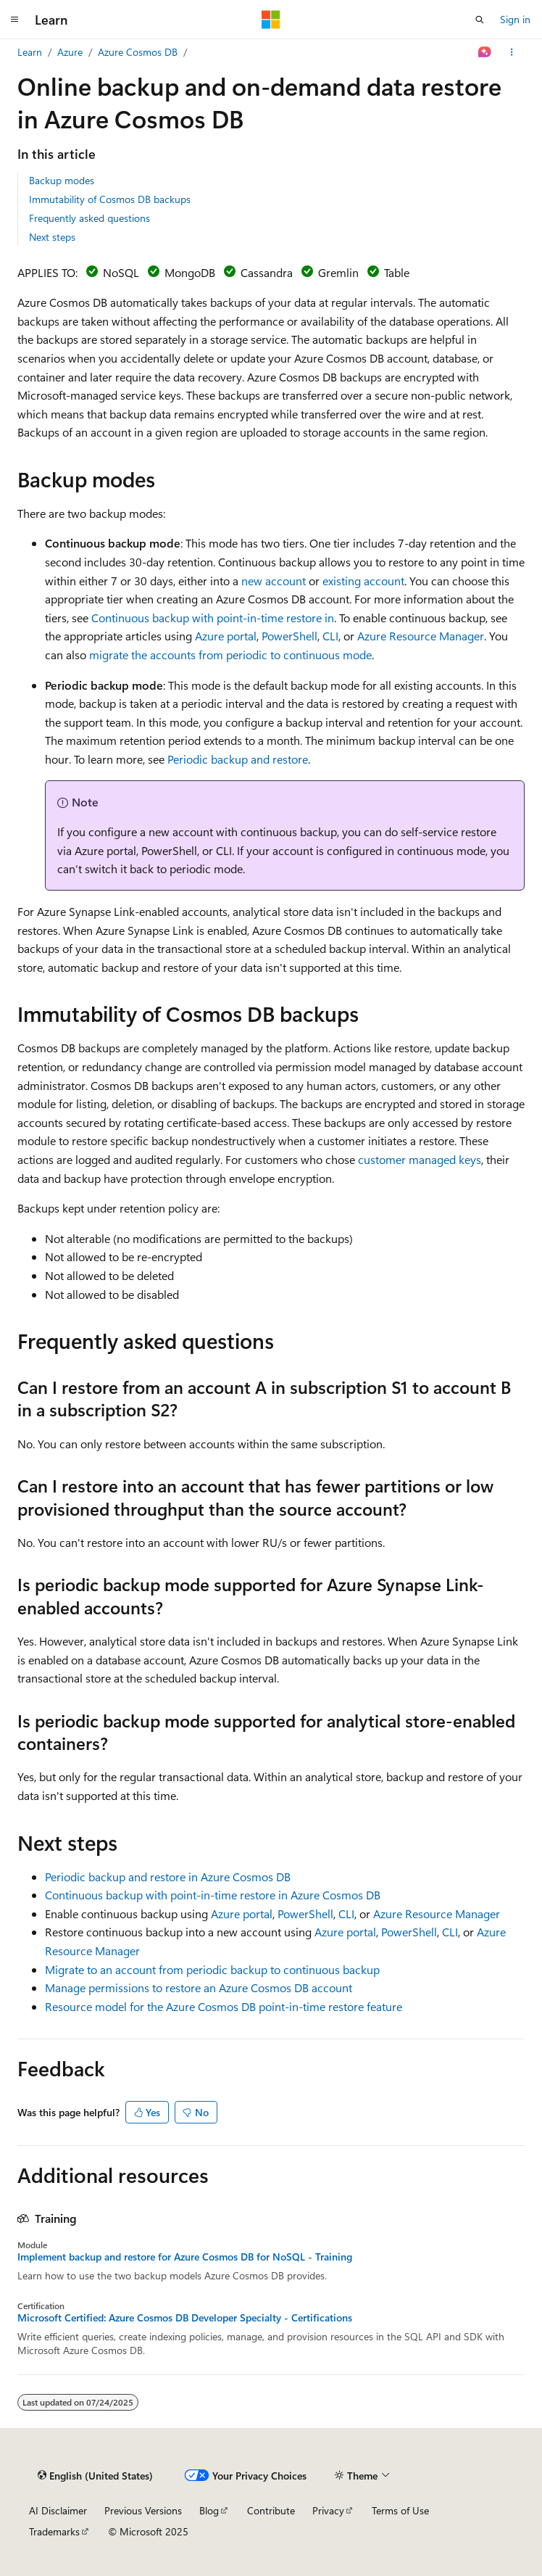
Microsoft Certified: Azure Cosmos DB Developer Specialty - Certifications (184, 2317)
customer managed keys (419, 1159)
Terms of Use (400, 2510)
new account (273, 580)
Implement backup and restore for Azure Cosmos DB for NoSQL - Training (184, 2256)
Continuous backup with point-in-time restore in (212, 617)
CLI (330, 635)
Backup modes (61, 180)
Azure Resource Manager (420, 635)
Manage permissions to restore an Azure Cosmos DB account (198, 1987)
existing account (363, 580)
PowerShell (289, 635)
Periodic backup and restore (237, 759)
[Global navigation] (14, 20)
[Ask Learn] (485, 52)
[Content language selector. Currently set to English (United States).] (95, 2475)
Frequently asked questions (89, 218)
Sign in (515, 19)
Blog (209, 2510)
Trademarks (54, 2531)
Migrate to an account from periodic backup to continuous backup (212, 1969)
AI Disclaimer (58, 2510)
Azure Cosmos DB (138, 52)
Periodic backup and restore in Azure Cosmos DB (168, 1876)
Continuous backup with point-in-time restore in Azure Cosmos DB (212, 1894)
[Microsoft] (271, 19)
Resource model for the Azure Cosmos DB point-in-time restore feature (223, 2006)
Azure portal (226, 635)
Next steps (52, 237)
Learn (29, 52)
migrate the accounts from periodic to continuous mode (230, 654)
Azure (70, 52)
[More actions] (512, 52)
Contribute (271, 2510)
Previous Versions (143, 2510)
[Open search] (479, 20)
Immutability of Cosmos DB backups (110, 199)
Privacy (328, 2510)
